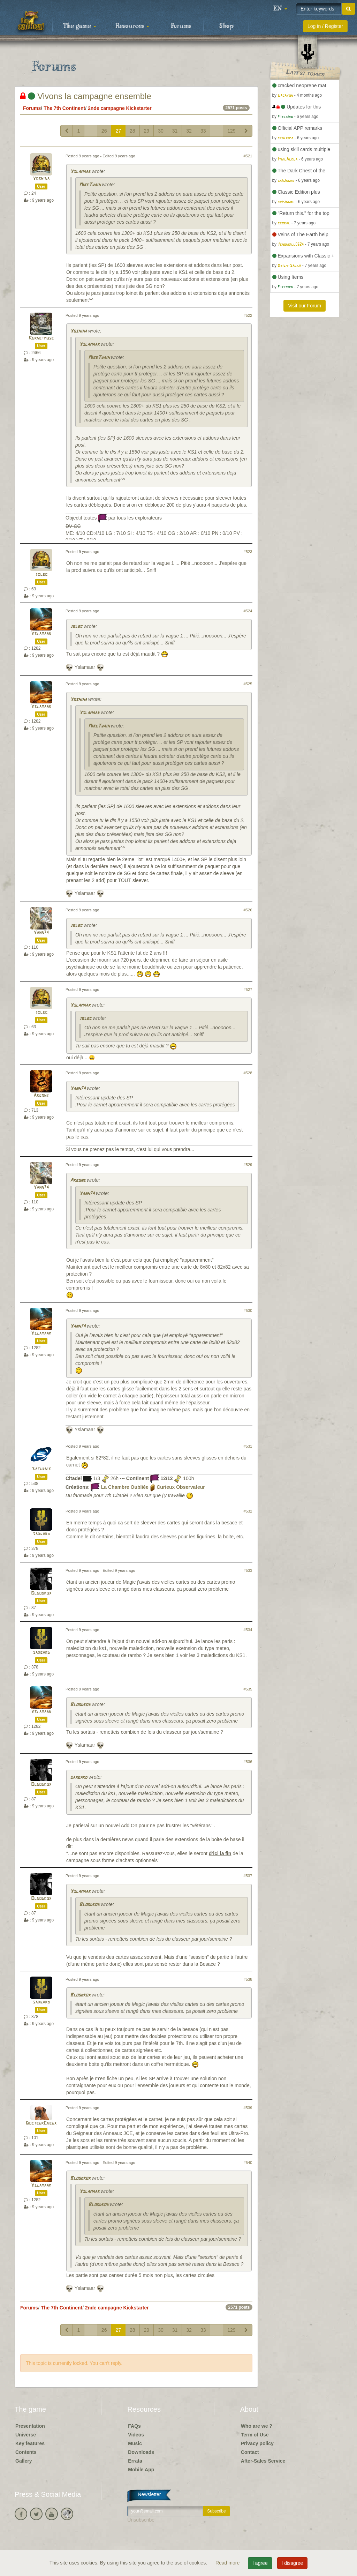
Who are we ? (256, 2426)
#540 (248, 2162)
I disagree (292, 2563)
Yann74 (41, 932)
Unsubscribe (140, 2520)
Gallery (23, 2461)
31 (175, 131)
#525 (248, 684)
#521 (248, 156)
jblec (41, 574)
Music (135, 2443)
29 (147, 131)
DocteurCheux (41, 2123)
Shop (226, 26)
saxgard (41, 1534)
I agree (260, 2563)
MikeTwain (89, 185)
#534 (248, 1630)
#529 (248, 1165)
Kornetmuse (41, 338)
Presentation (30, 2426)
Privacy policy (257, 2443)
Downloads (141, 2452)
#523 (248, 552)
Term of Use (255, 2434)
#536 (248, 1762)
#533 (248, 1570)
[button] (280, 8)
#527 (248, 989)
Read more (228, 2563)
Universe (25, 2434)
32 (189, 131)
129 (231, 131)
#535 (248, 1689)
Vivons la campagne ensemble (85, 96)
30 (161, 131)
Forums (181, 26)
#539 (248, 2108)
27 (118, 131)
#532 (248, 1511)
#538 (248, 1979)
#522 (248, 315)
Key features (30, 2443)
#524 (248, 611)
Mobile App (141, 2469)
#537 (248, 1876)
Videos (136, 2434)
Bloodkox (41, 1593)
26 (104, 131)
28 (132, 131)
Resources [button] (132, 26)
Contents (26, 2452)
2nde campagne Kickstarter (120, 108)
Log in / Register (325, 26)
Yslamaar (80, 171)
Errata (135, 2461)
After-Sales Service (263, 2461)
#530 (248, 1310)
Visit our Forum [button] (304, 305)
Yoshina (41, 178)
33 (203, 131)
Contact (250, 2452)
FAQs (134, 2426)
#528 (248, 1073)
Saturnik (41, 1469)
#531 (248, 1446)
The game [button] (79, 26)
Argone (41, 1095)
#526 (248, 910)
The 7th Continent (64, 108)
